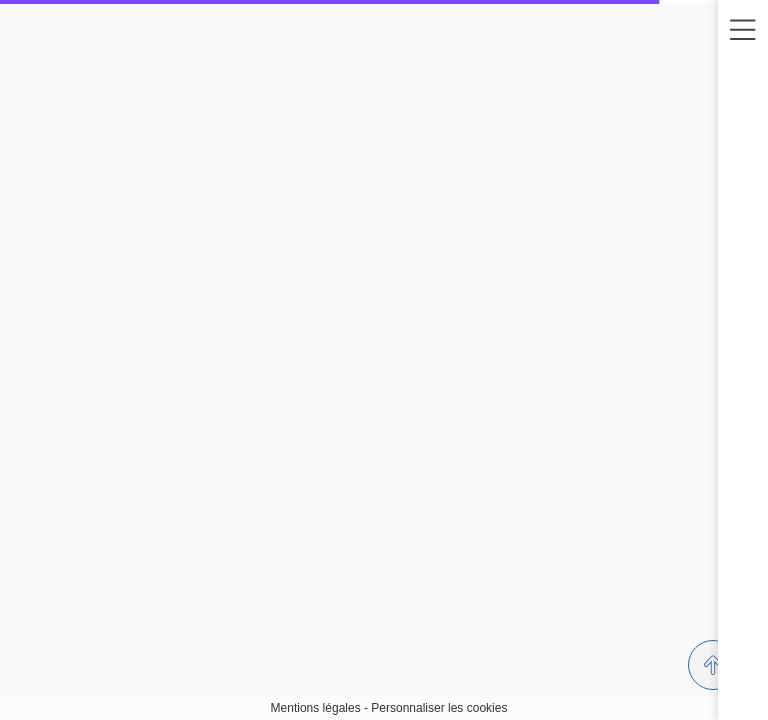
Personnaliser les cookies (439, 708)
